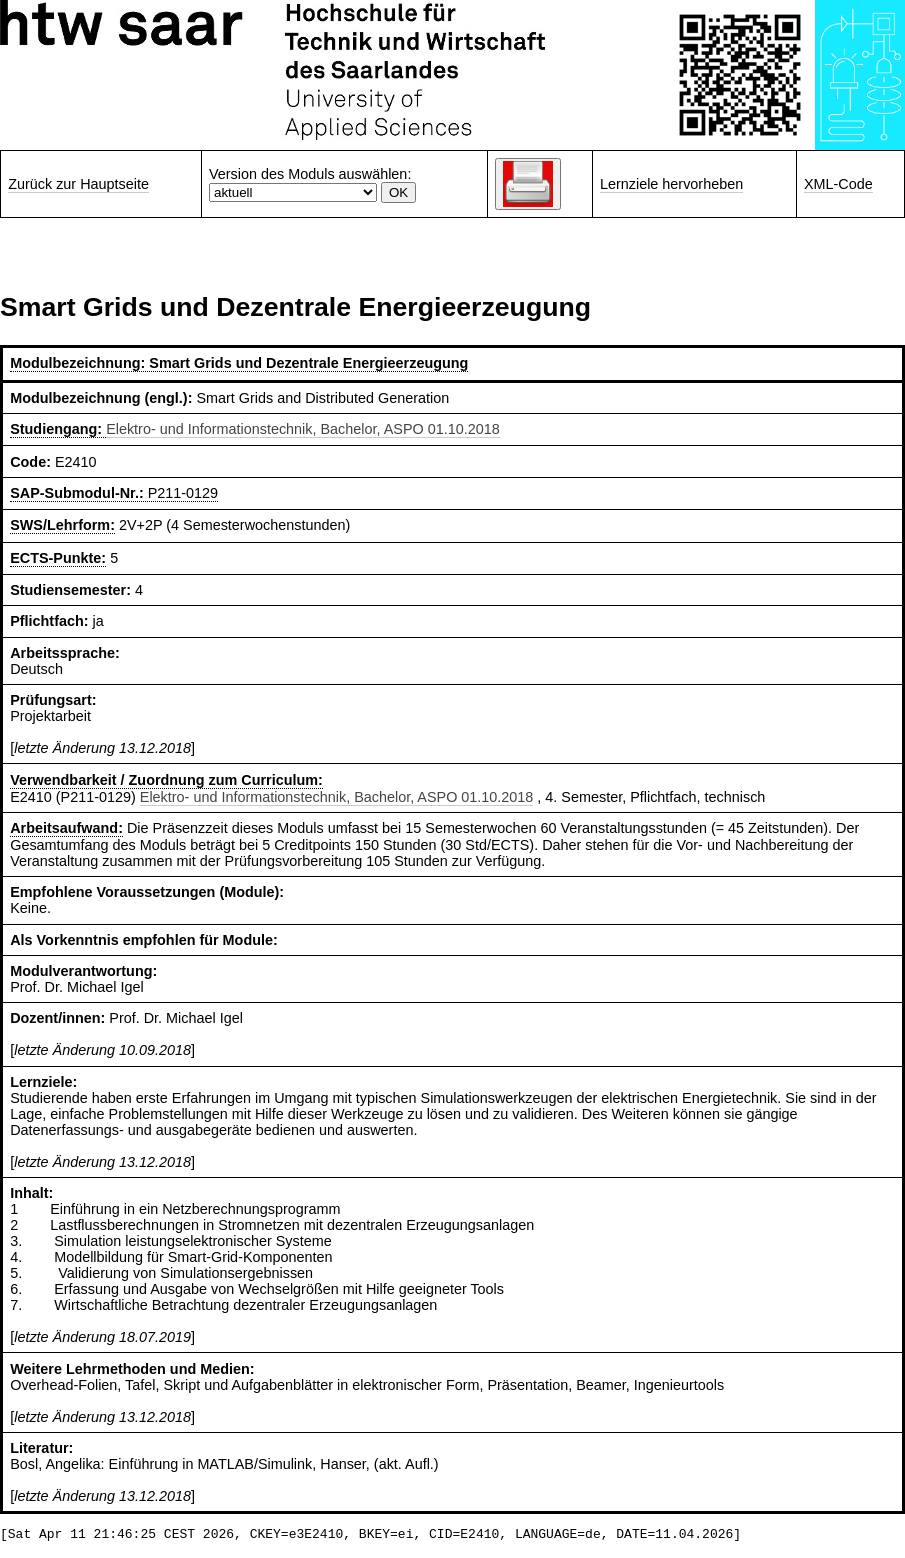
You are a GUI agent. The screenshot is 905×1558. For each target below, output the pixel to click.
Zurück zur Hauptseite (78, 184)
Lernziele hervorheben (671, 184)
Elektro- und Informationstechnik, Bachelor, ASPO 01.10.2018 (303, 429)
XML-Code (838, 184)
